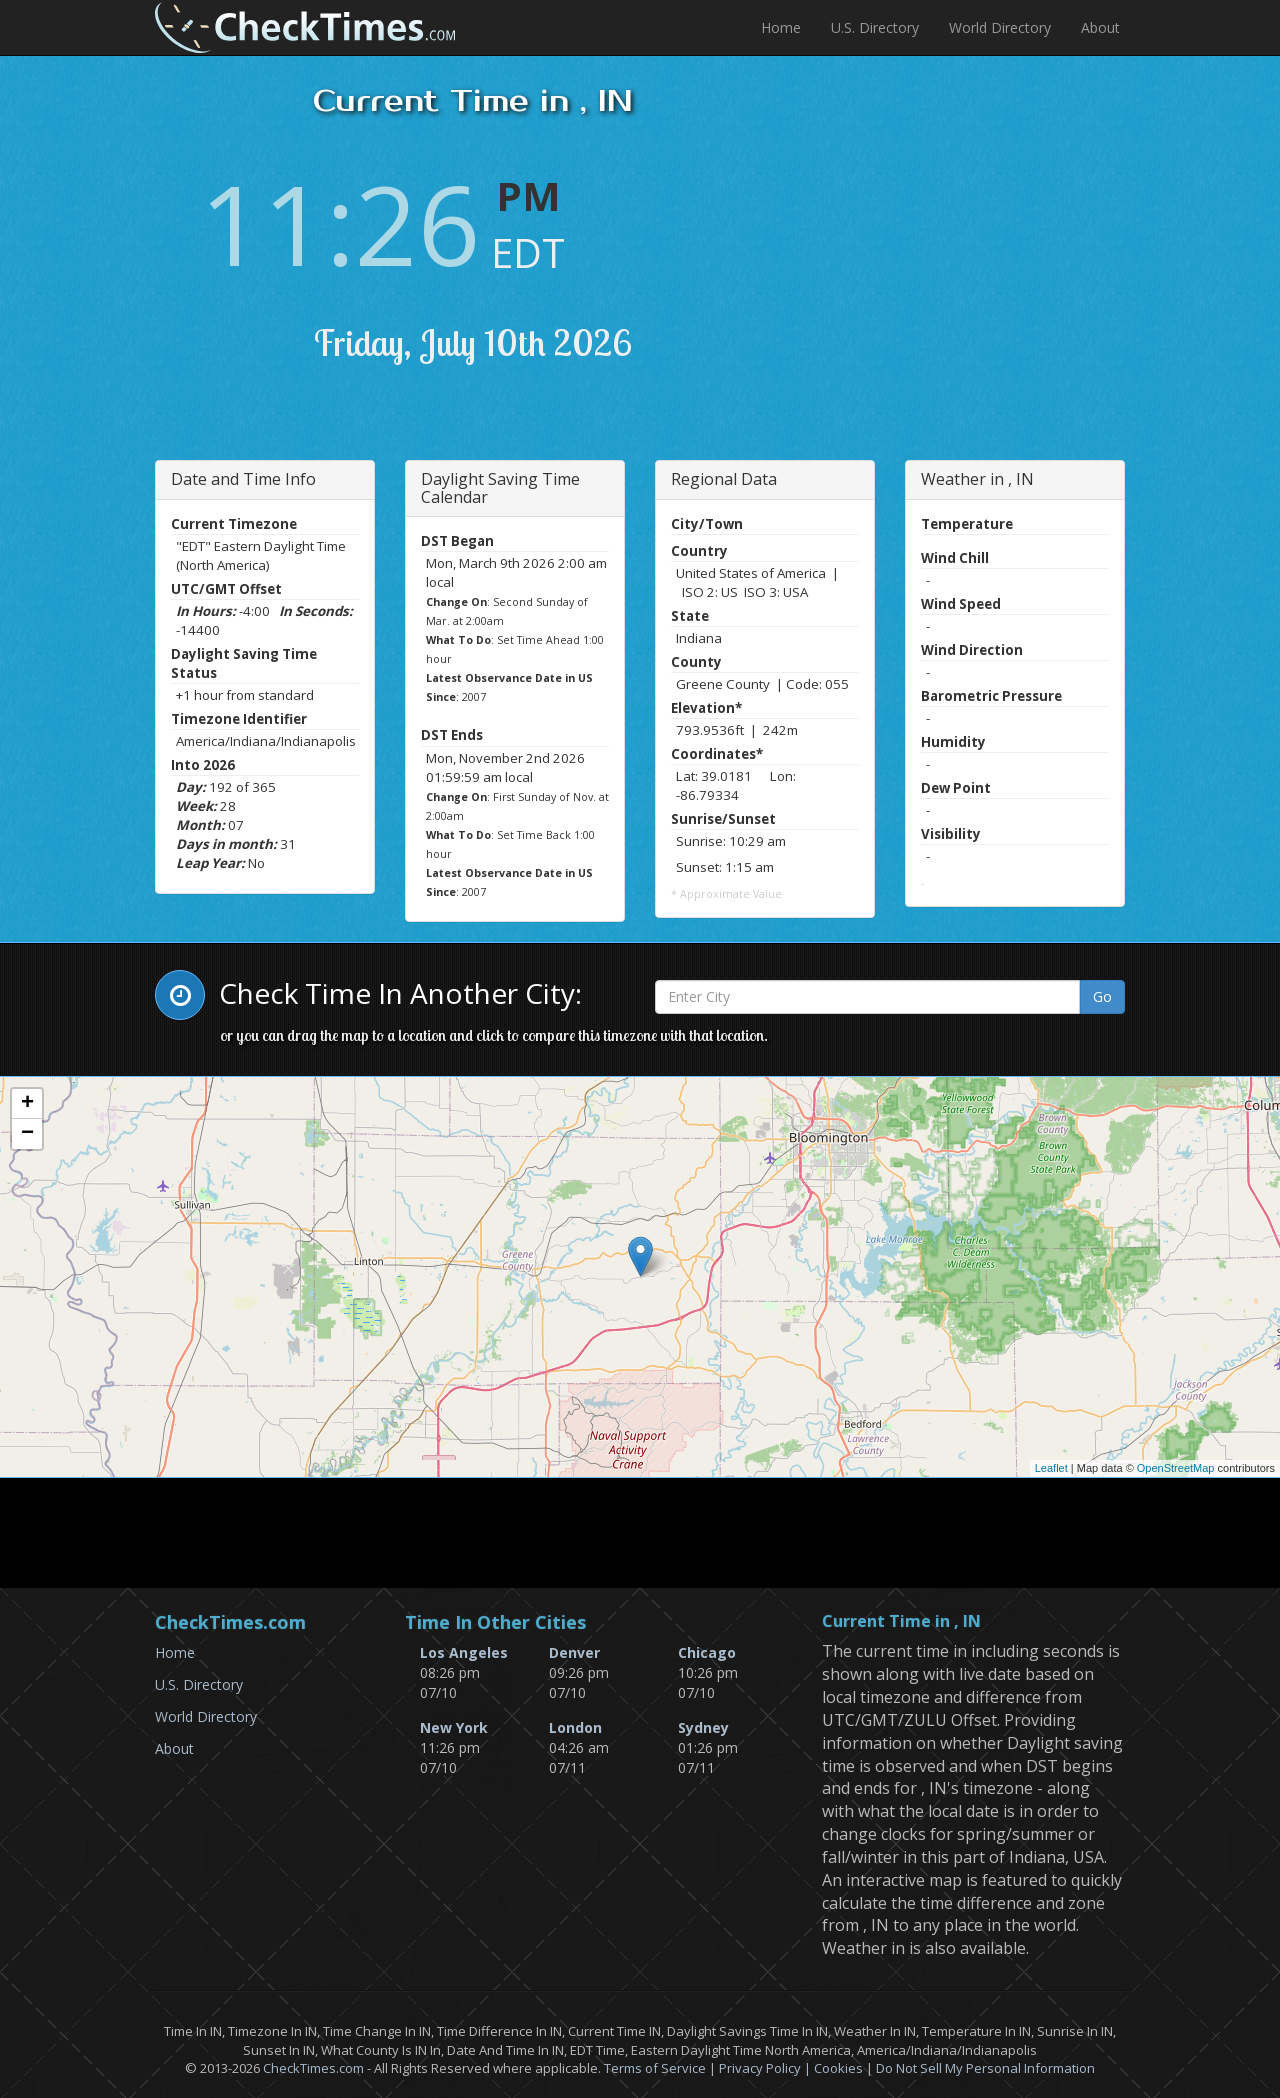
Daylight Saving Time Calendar (500, 488)
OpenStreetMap (1176, 1468)
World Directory (1000, 27)
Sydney (703, 1727)
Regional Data (724, 479)
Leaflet (1051, 1468)
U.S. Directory (875, 27)
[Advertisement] (991, 270)
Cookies (838, 2068)
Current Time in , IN (901, 1622)
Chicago (707, 1652)
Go (1102, 996)
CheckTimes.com (313, 2068)
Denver (574, 1652)
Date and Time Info (243, 479)
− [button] (27, 1134)
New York (454, 1727)
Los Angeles (464, 1652)
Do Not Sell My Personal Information (985, 2068)
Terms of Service (655, 2068)
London (575, 1727)
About (1100, 27)
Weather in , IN (977, 479)
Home (781, 27)
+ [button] (27, 1104)
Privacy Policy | (766, 2068)
